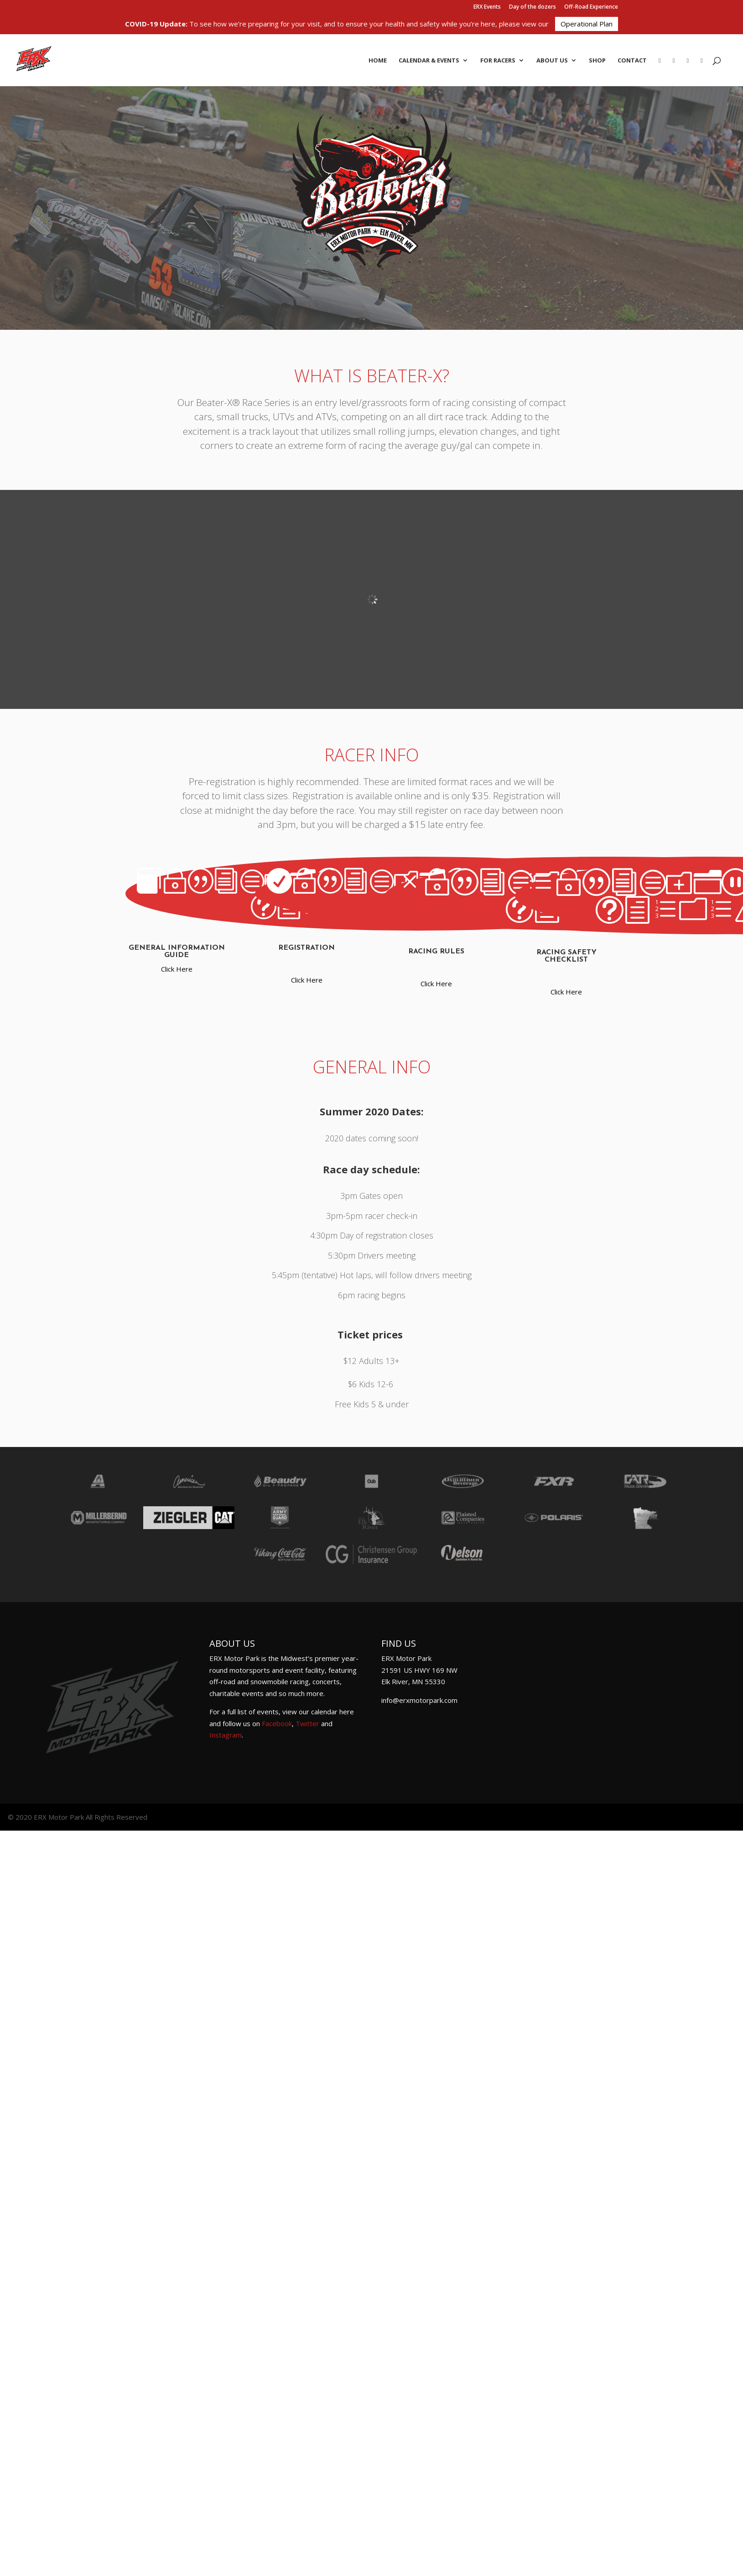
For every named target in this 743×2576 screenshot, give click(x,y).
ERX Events (487, 7)
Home (378, 60)
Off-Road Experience (591, 7)
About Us (552, 60)
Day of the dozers (532, 7)
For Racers (497, 60)
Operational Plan (587, 23)
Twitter (307, 1723)
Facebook (277, 1723)
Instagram (225, 1734)
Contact (632, 60)
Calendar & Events (429, 60)
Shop (597, 60)
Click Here (176, 968)
